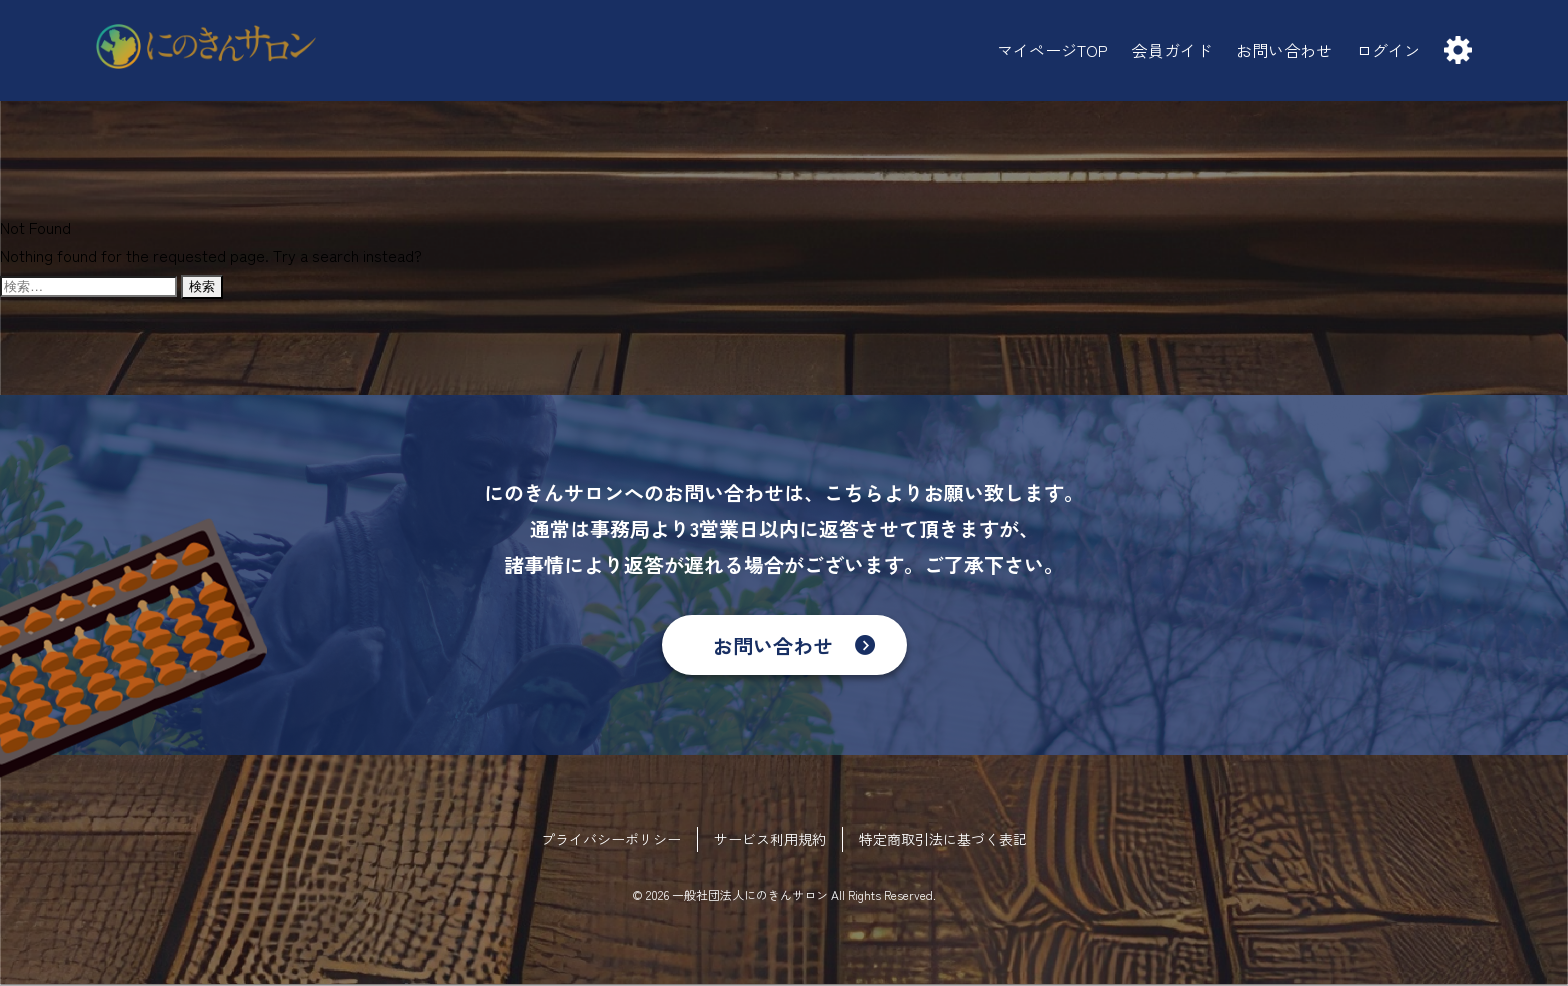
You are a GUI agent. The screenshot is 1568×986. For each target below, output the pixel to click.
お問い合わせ (773, 645)
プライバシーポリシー (611, 839)
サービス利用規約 (770, 839)
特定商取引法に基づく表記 (943, 839)
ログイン (1388, 50)
